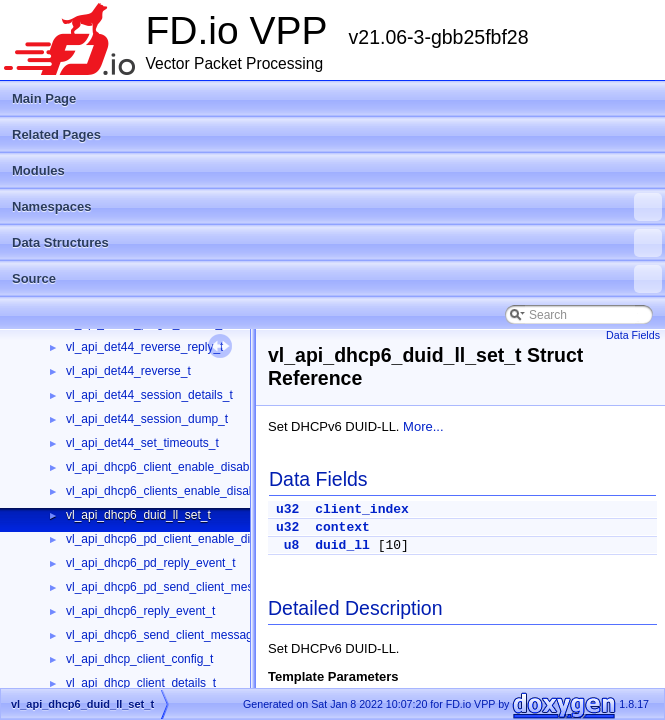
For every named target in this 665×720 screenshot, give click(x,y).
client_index (362, 509)
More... (423, 426)
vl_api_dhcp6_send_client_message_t (167, 635)
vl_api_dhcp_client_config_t (139, 659)
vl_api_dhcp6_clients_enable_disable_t (170, 491)
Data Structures (337, 243)
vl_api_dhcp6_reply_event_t (140, 611)
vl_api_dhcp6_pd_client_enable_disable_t (177, 539)
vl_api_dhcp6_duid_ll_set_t (138, 515)
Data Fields (633, 335)
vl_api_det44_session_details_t (149, 395)
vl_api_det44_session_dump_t (147, 419)
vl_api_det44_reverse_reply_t (144, 347)
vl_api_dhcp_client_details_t (141, 683)
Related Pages (56, 134)
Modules (38, 170)
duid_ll (342, 545)
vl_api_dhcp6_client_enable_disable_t (167, 467)
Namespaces (337, 207)
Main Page (44, 98)
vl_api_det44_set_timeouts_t (142, 443)
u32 (287, 509)
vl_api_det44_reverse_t (128, 371)
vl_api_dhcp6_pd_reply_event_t (150, 563)
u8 (292, 545)
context (342, 527)
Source (337, 279)
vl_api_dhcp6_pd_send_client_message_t (178, 587)
